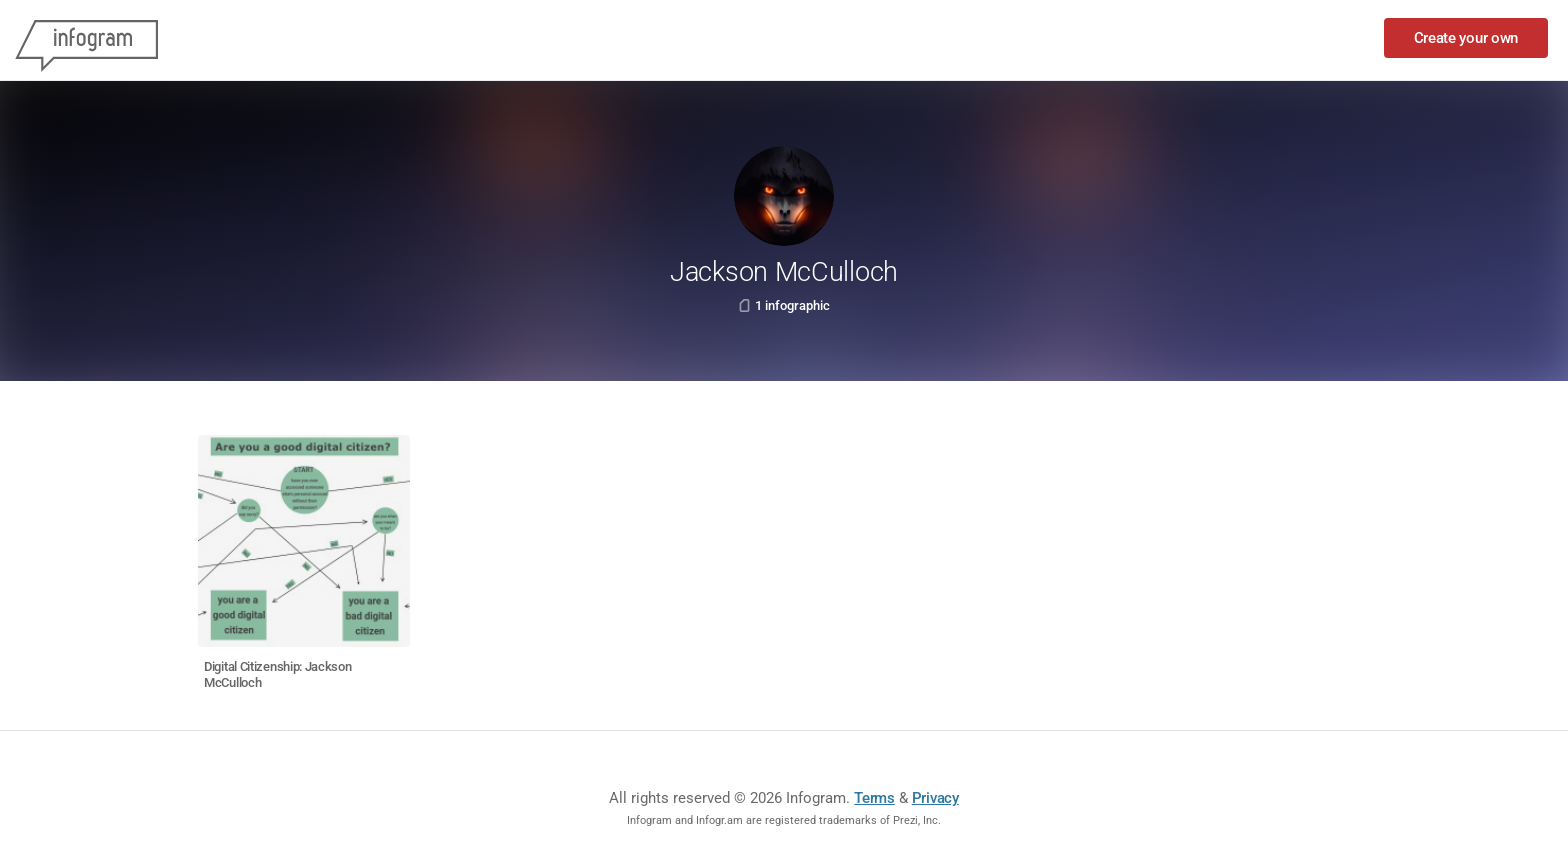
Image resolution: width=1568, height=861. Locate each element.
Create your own (1466, 38)
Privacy (935, 798)
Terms (874, 798)
